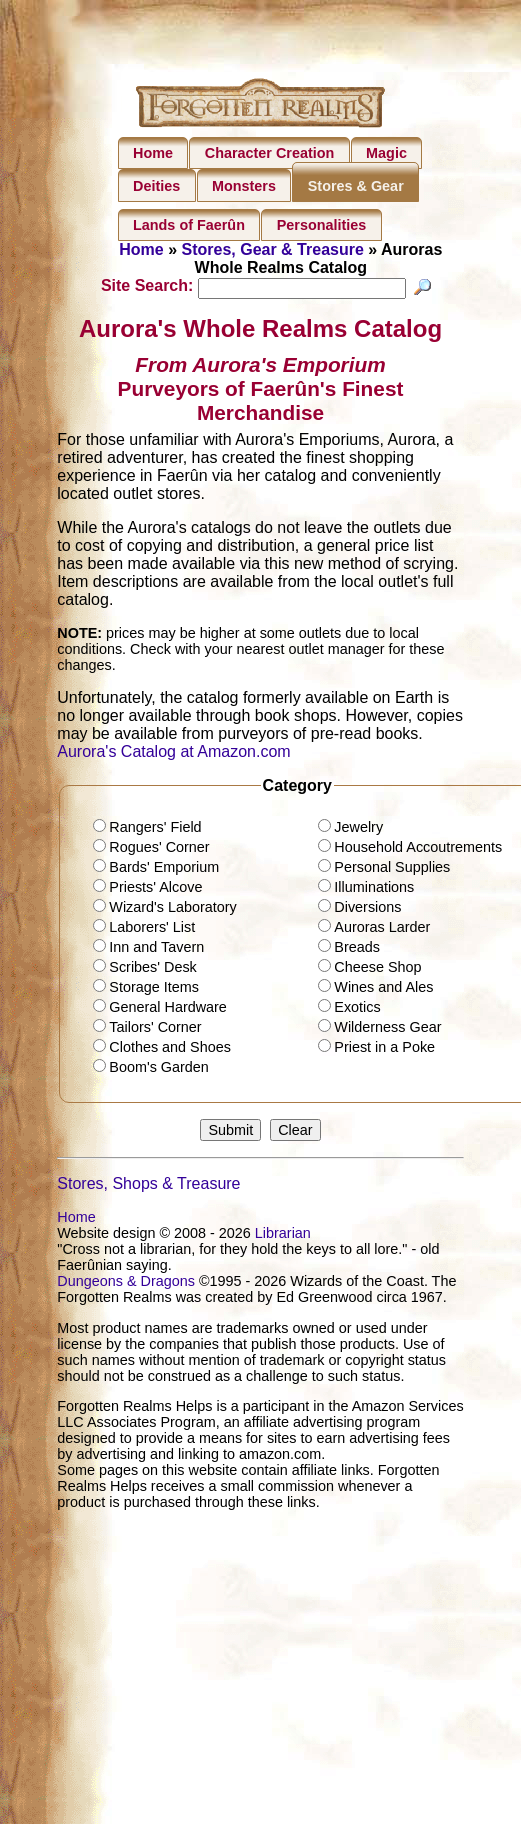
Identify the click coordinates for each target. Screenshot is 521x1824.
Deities (156, 186)
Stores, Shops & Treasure (148, 1186)
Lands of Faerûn (189, 225)
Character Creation (270, 153)
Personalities (322, 225)
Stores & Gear (356, 186)
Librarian (283, 1236)
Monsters (244, 186)
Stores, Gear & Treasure (273, 249)
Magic (386, 153)
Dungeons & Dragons (126, 1284)
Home (153, 153)
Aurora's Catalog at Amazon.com (173, 753)
